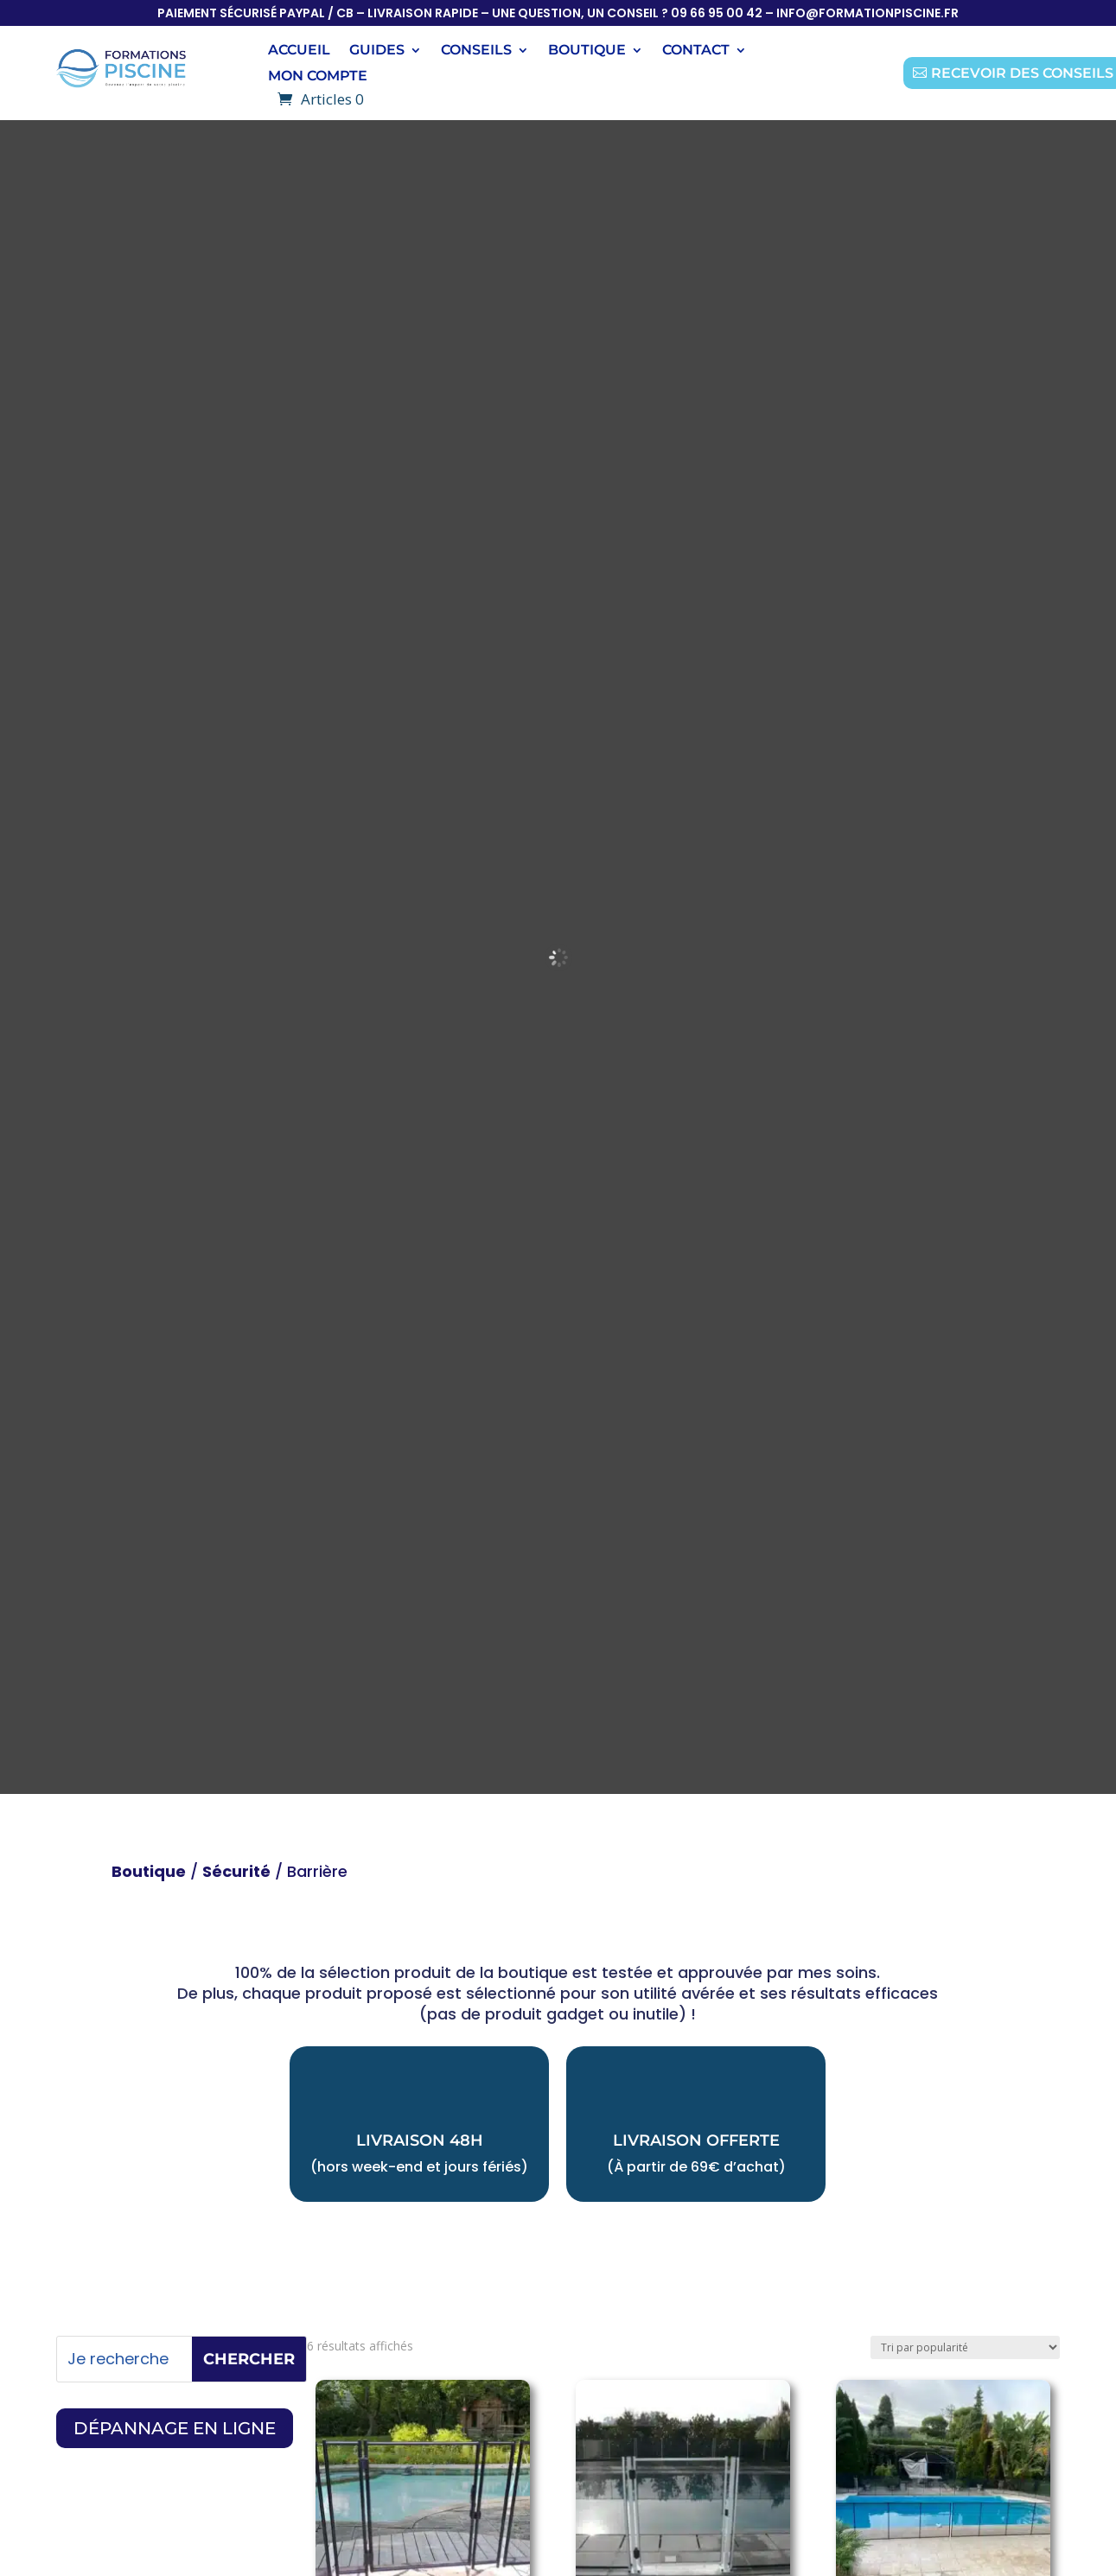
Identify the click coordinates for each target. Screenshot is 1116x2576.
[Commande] (965, 2347)
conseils (476, 51)
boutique (587, 51)
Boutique (149, 1871)
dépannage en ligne (174, 2428)
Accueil (299, 51)
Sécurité (236, 1871)
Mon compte (317, 77)
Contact (696, 51)
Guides (377, 51)
